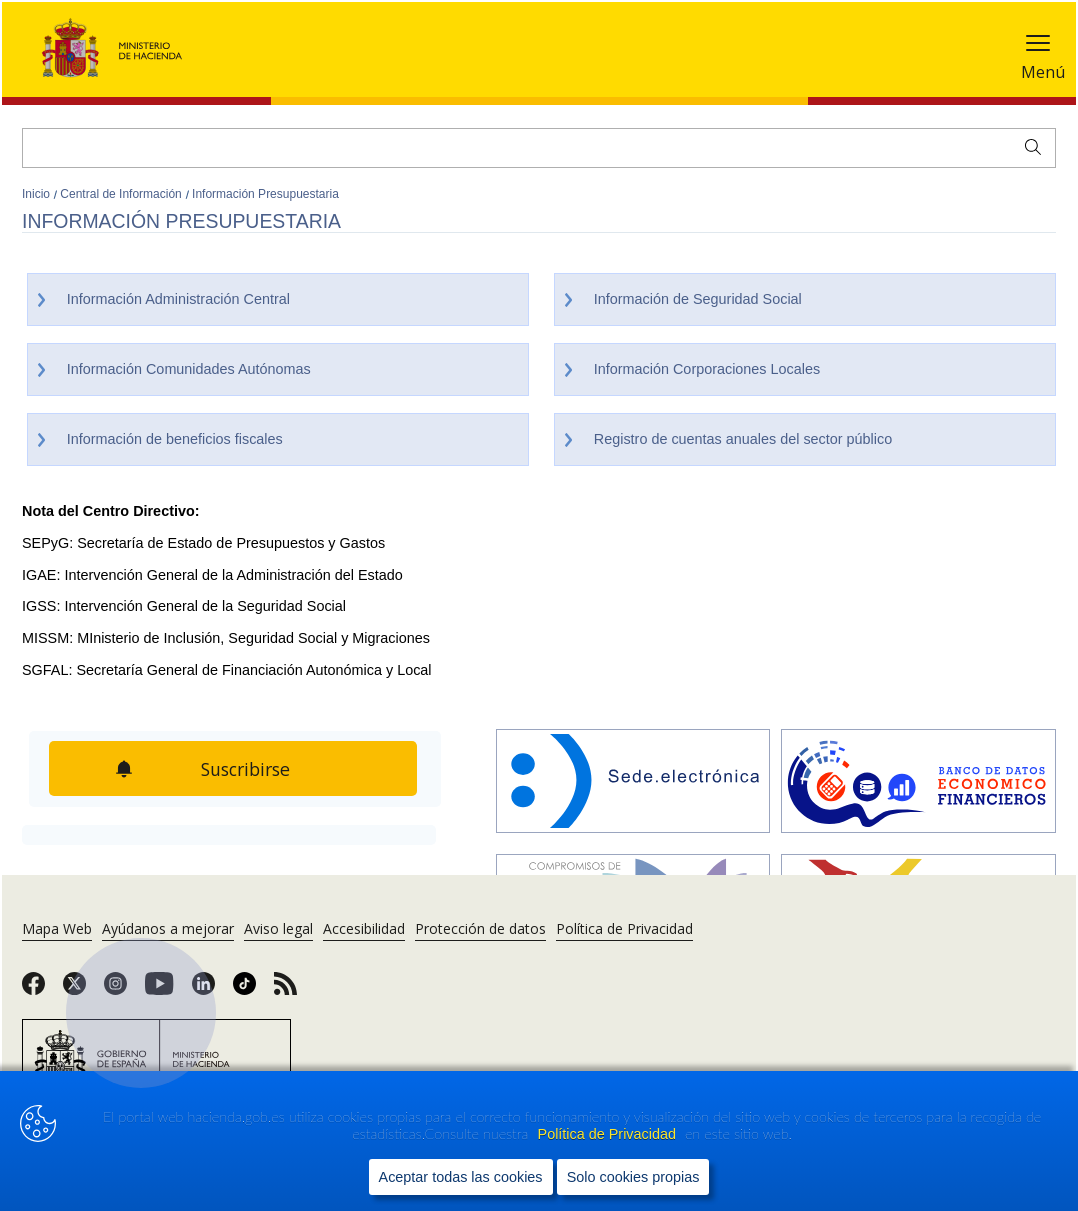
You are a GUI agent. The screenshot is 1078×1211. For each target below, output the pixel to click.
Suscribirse (247, 769)
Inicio (37, 194)
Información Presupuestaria (265, 194)
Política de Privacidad (609, 1134)
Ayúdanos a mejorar (168, 928)
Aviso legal (278, 928)
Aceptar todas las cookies (461, 1177)
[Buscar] (539, 148)
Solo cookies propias (633, 1177)
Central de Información (122, 194)
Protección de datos (480, 928)
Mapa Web (57, 928)
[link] (33, 990)
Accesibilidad (364, 928)
